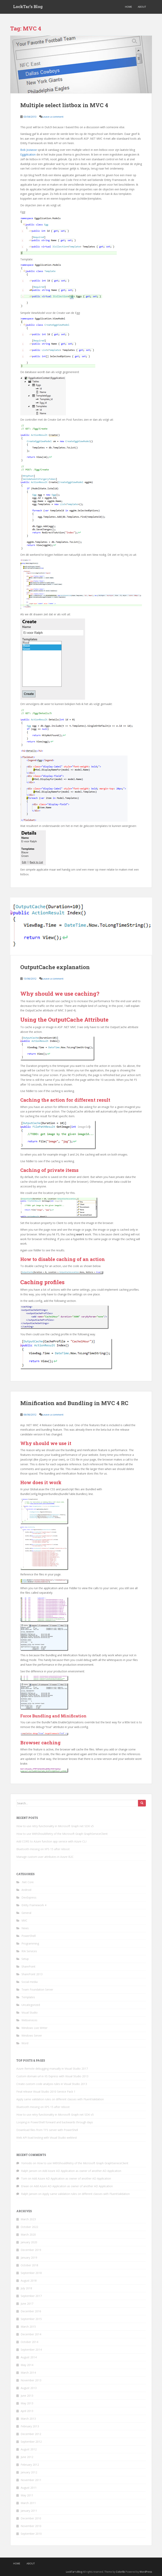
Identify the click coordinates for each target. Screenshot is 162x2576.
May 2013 (27, 2403)
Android (26, 1890)
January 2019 (29, 2257)
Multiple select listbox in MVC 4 (64, 105)
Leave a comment (52, 116)
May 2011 (27, 2495)
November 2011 (31, 2480)
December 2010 (31, 2518)
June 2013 (27, 2395)
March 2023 (28, 2219)
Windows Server (31, 2035)
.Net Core (27, 1882)
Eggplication (28, 154)
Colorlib (120, 2571)
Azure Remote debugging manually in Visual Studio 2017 (52, 2068)
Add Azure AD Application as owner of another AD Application (81, 2171)
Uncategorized (30, 2005)
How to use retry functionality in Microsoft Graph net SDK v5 (55, 1826)
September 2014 (31, 2349)
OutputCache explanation (55, 967)
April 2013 (27, 2411)
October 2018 (29, 2265)
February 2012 (30, 2464)
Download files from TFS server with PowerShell (47, 2130)
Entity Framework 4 (33, 1905)
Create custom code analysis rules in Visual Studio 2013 (51, 2084)
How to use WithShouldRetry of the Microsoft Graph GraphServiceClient (62, 1834)
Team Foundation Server (37, 1989)
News (25, 1928)
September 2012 (31, 2441)
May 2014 (27, 2365)
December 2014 (31, 2334)
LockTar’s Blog (28, 6)
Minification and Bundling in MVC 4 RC (74, 1403)
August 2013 (29, 2388)
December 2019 (31, 2250)
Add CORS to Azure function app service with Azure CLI (51, 1841)
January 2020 (29, 2242)
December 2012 (31, 2434)
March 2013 (28, 2418)
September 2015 (31, 2319)
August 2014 (29, 2357)
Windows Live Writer (34, 2028)
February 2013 (30, 2426)
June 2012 (27, 2457)
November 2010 (31, 2526)
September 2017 (31, 2296)
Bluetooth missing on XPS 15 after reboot (43, 1849)
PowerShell (28, 1936)
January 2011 (29, 2510)
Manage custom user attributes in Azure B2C (45, 1857)
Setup (25, 1959)
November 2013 (31, 2380)
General (26, 1913)
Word (24, 2043)
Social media (29, 1982)
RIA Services (29, 1951)
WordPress (146, 2571)
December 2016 (31, 2311)
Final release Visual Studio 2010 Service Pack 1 (45, 2091)
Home (128, 6)
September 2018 (31, 2273)
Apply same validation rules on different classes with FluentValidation (60, 2099)
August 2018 (29, 2280)
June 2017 (27, 2303)
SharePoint (28, 1966)
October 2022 (29, 2227)
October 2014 (29, 2342)
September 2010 (31, 2533)
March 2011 (28, 2503)
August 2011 (29, 2487)
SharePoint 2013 (32, 1974)
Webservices (29, 2020)
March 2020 (28, 2234)
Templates (28, 1997)
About (142, 6)
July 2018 (26, 2288)
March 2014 (28, 2372)
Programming (30, 1943)
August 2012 (29, 2449)
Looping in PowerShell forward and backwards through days (54, 2122)
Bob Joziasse (28, 150)
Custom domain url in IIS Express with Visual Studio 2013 (52, 2076)
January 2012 (29, 2472)
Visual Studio (29, 2012)
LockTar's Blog (74, 2571)
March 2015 (28, 2326)
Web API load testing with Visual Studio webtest (46, 2137)
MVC (24, 1920)
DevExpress (28, 1897)
